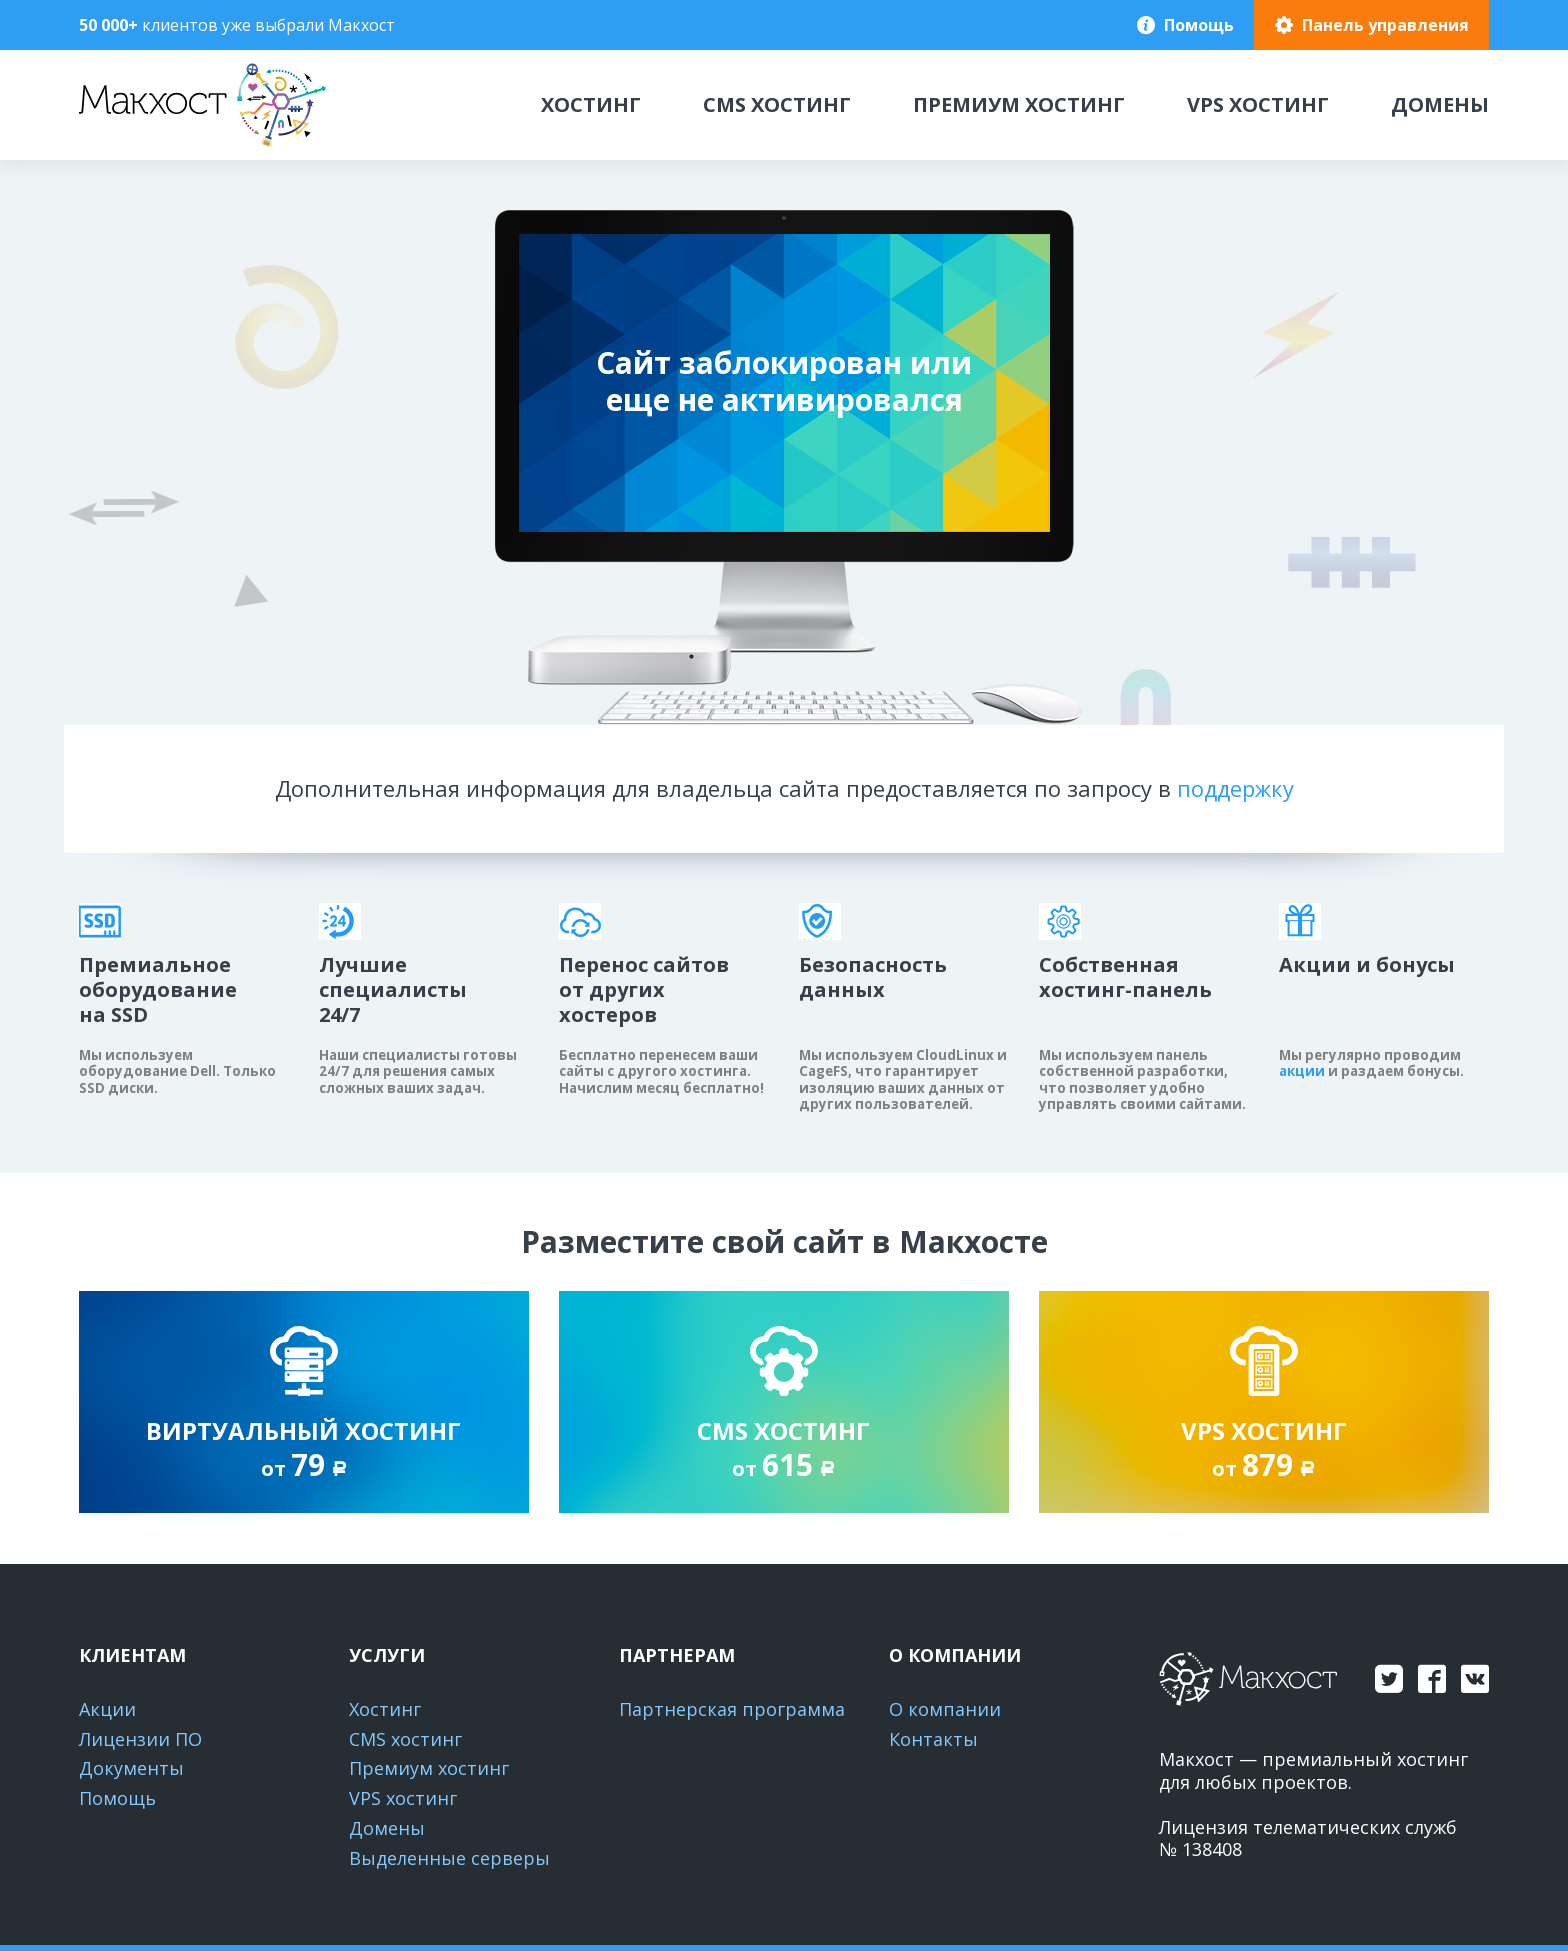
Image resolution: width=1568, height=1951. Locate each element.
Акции (107, 1709)
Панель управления (1385, 25)
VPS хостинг (1258, 104)
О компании (945, 1709)
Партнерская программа (732, 1709)
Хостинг (591, 104)
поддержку (1235, 788)
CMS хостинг (777, 104)
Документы (131, 1768)
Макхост (120, 146)
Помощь (1199, 25)
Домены (1440, 104)
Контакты (933, 1739)
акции (1302, 1071)
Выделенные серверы (449, 1858)
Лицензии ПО (140, 1739)
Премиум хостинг (1019, 104)
